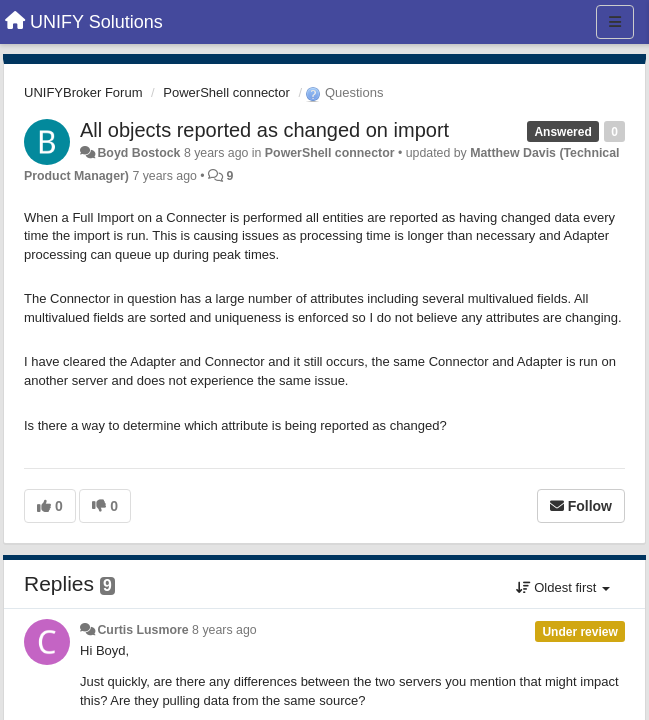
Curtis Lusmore (142, 630)
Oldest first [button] (563, 587)
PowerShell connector (226, 92)
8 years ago (224, 630)
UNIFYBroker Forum (83, 92)
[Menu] (615, 22)
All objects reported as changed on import (264, 130)
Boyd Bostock (138, 153)
